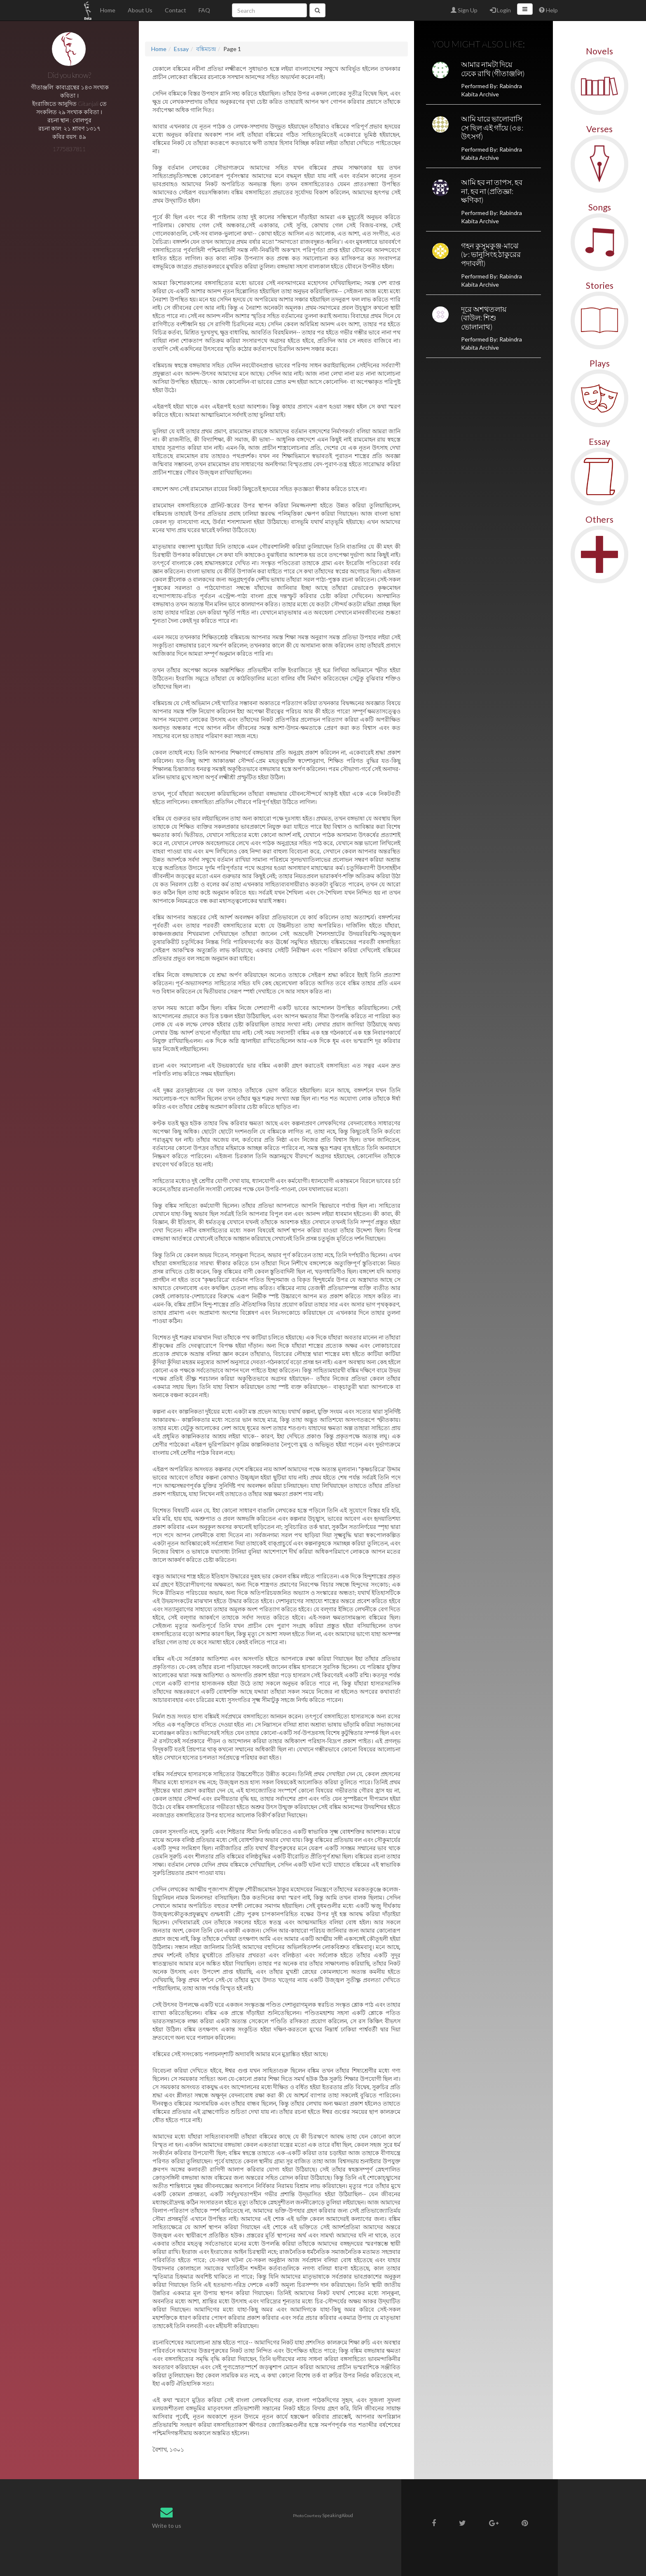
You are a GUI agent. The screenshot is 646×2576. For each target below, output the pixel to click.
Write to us (166, 2525)
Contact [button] (175, 10)
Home (107, 10)
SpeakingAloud (337, 2515)
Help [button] (548, 10)
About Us (140, 10)
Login (500, 10)
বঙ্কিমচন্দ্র (206, 48)
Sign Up (464, 10)
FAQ (204, 10)
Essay (181, 48)
